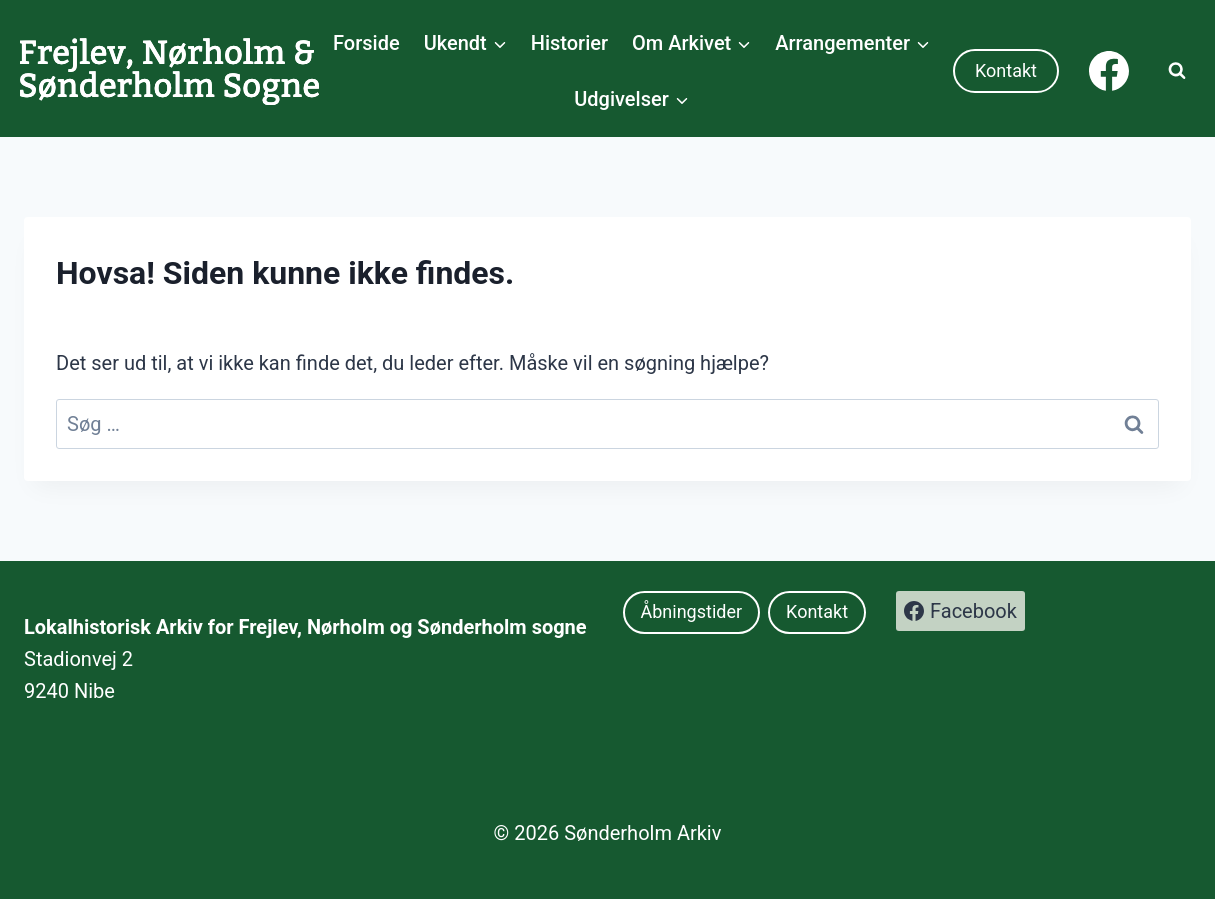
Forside (366, 43)
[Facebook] (1109, 71)
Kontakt (1006, 70)
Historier (569, 43)
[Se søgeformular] (1177, 71)
